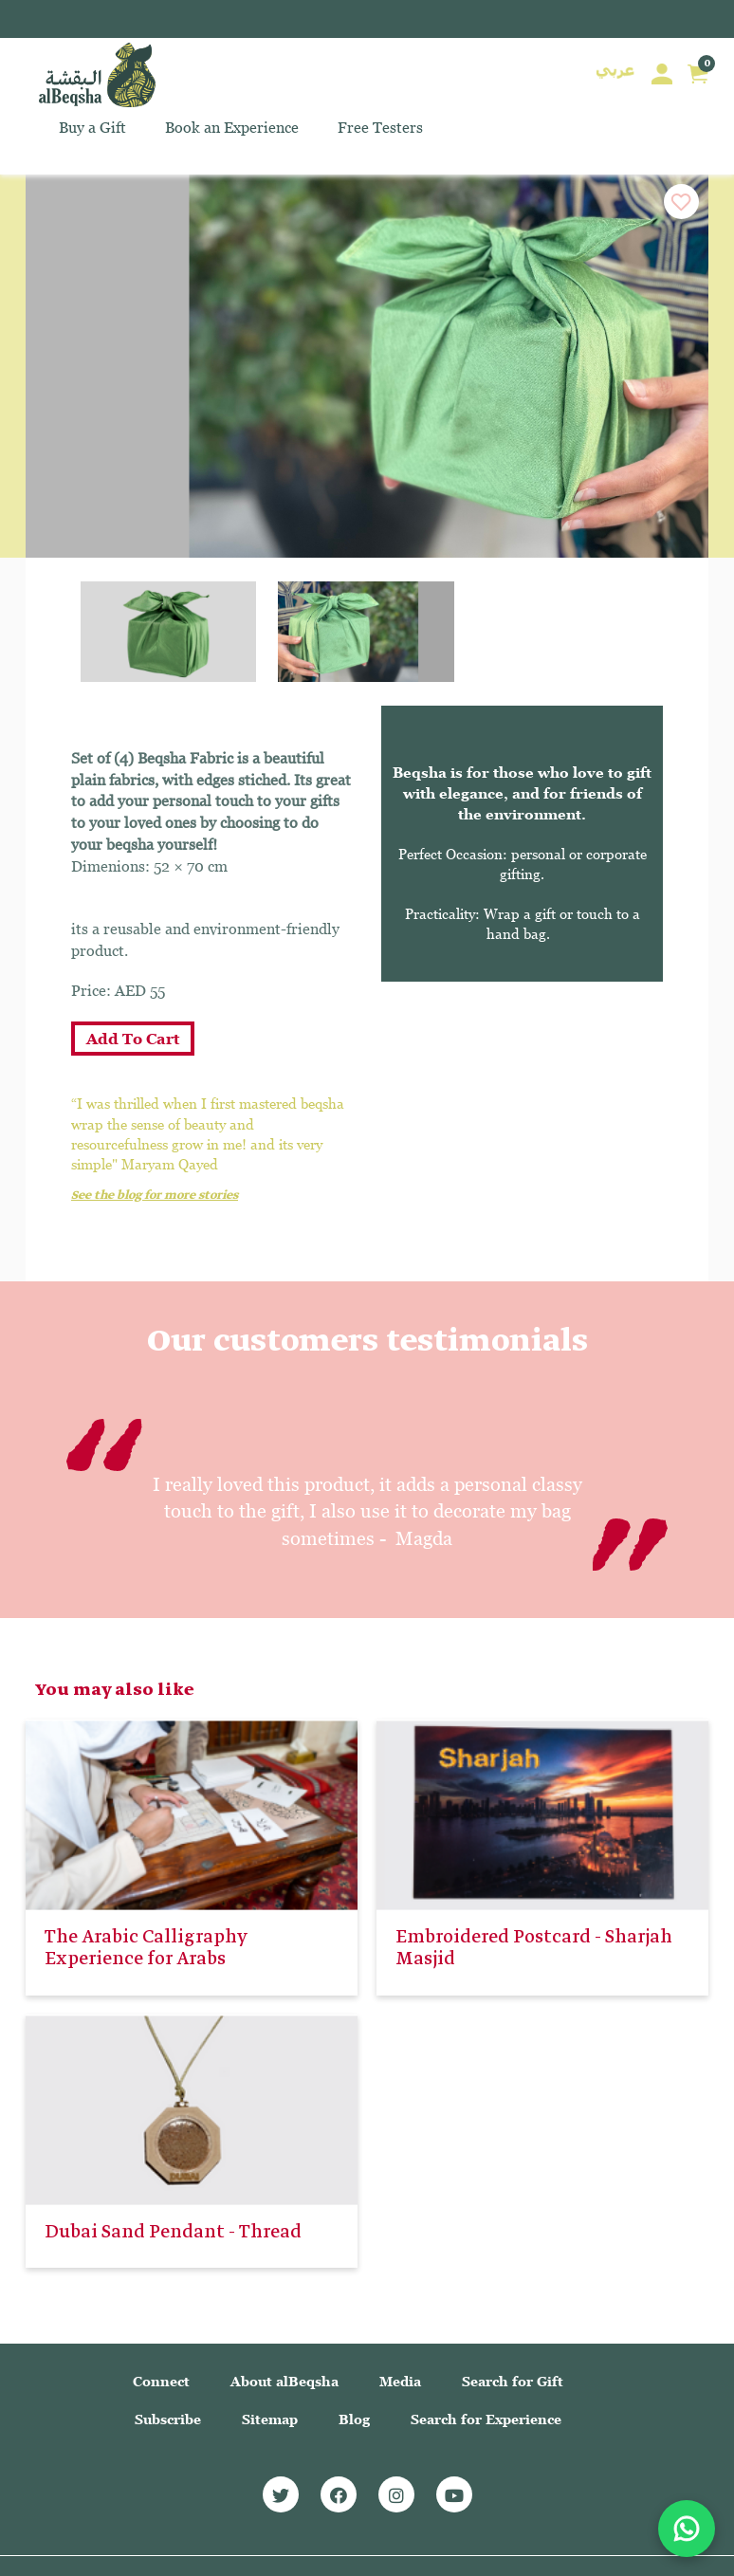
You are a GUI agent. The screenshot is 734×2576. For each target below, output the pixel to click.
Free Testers (380, 128)
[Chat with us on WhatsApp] (686, 2528)
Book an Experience (232, 128)
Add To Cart (132, 1039)
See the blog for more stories (154, 1195)
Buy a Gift (92, 128)
